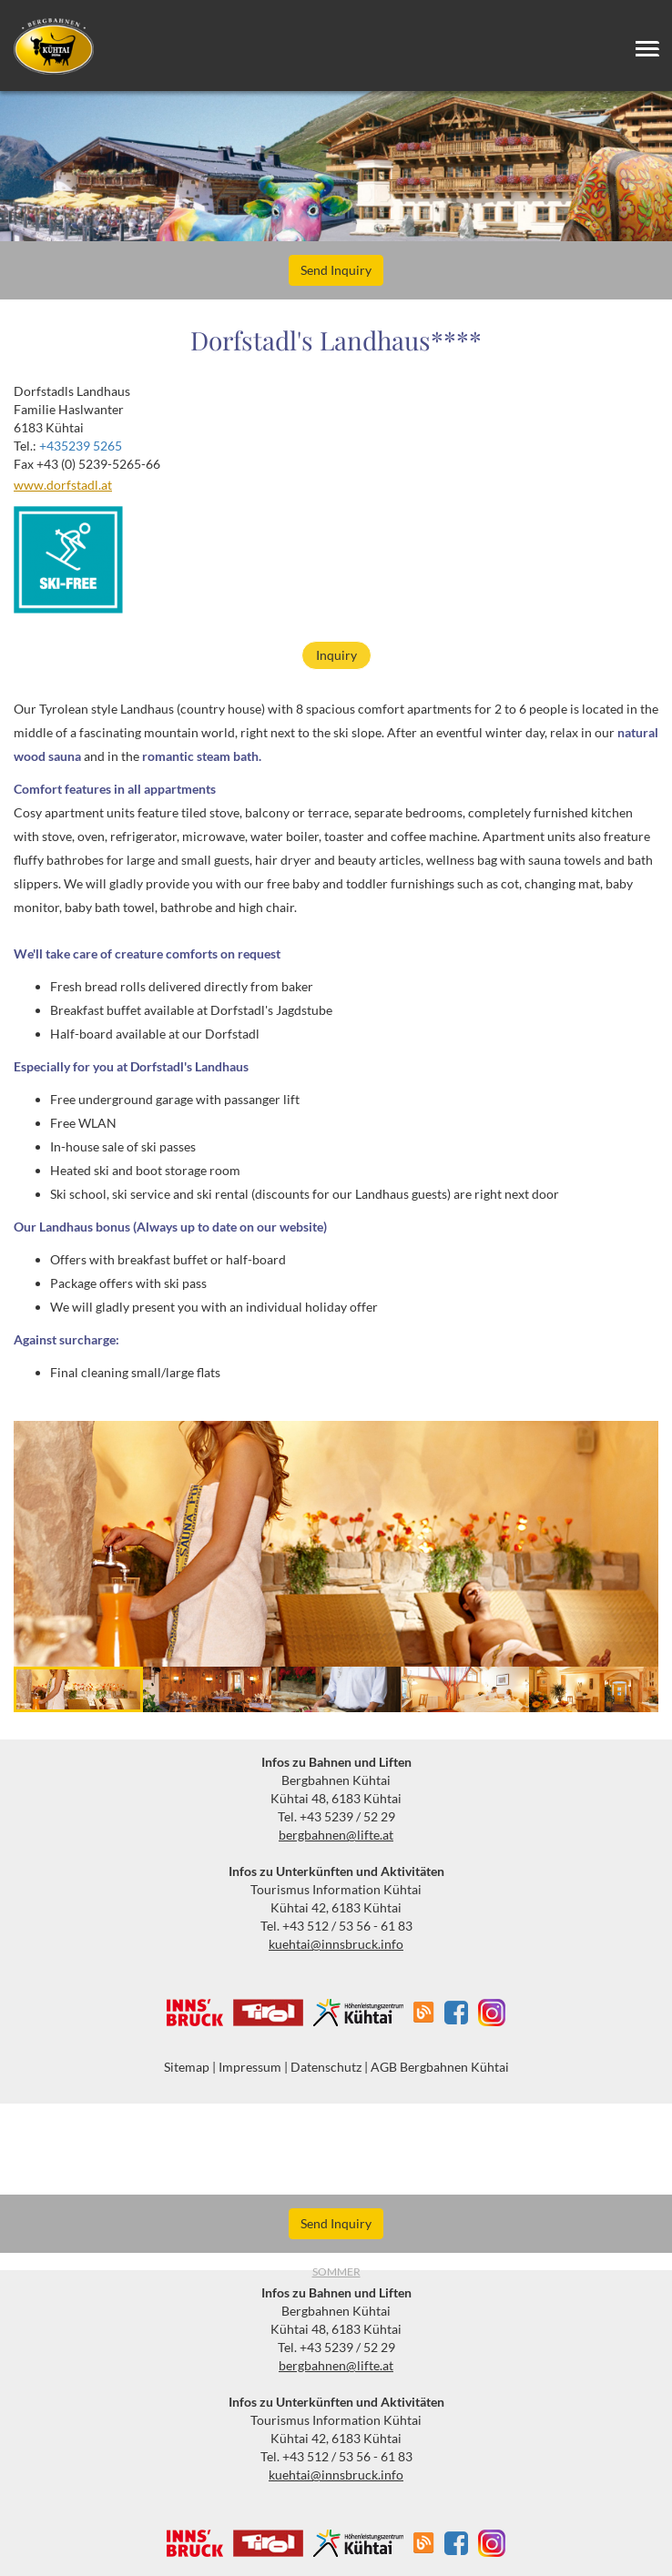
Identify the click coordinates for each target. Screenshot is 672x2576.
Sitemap (186, 2066)
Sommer (336, 2271)
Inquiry (336, 655)
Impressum (250, 2066)
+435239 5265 (80, 445)
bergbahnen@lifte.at (336, 1834)
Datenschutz (325, 2066)
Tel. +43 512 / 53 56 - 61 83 (336, 1925)
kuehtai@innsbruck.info (336, 1944)
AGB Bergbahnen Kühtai (440, 2066)
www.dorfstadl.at (63, 484)
